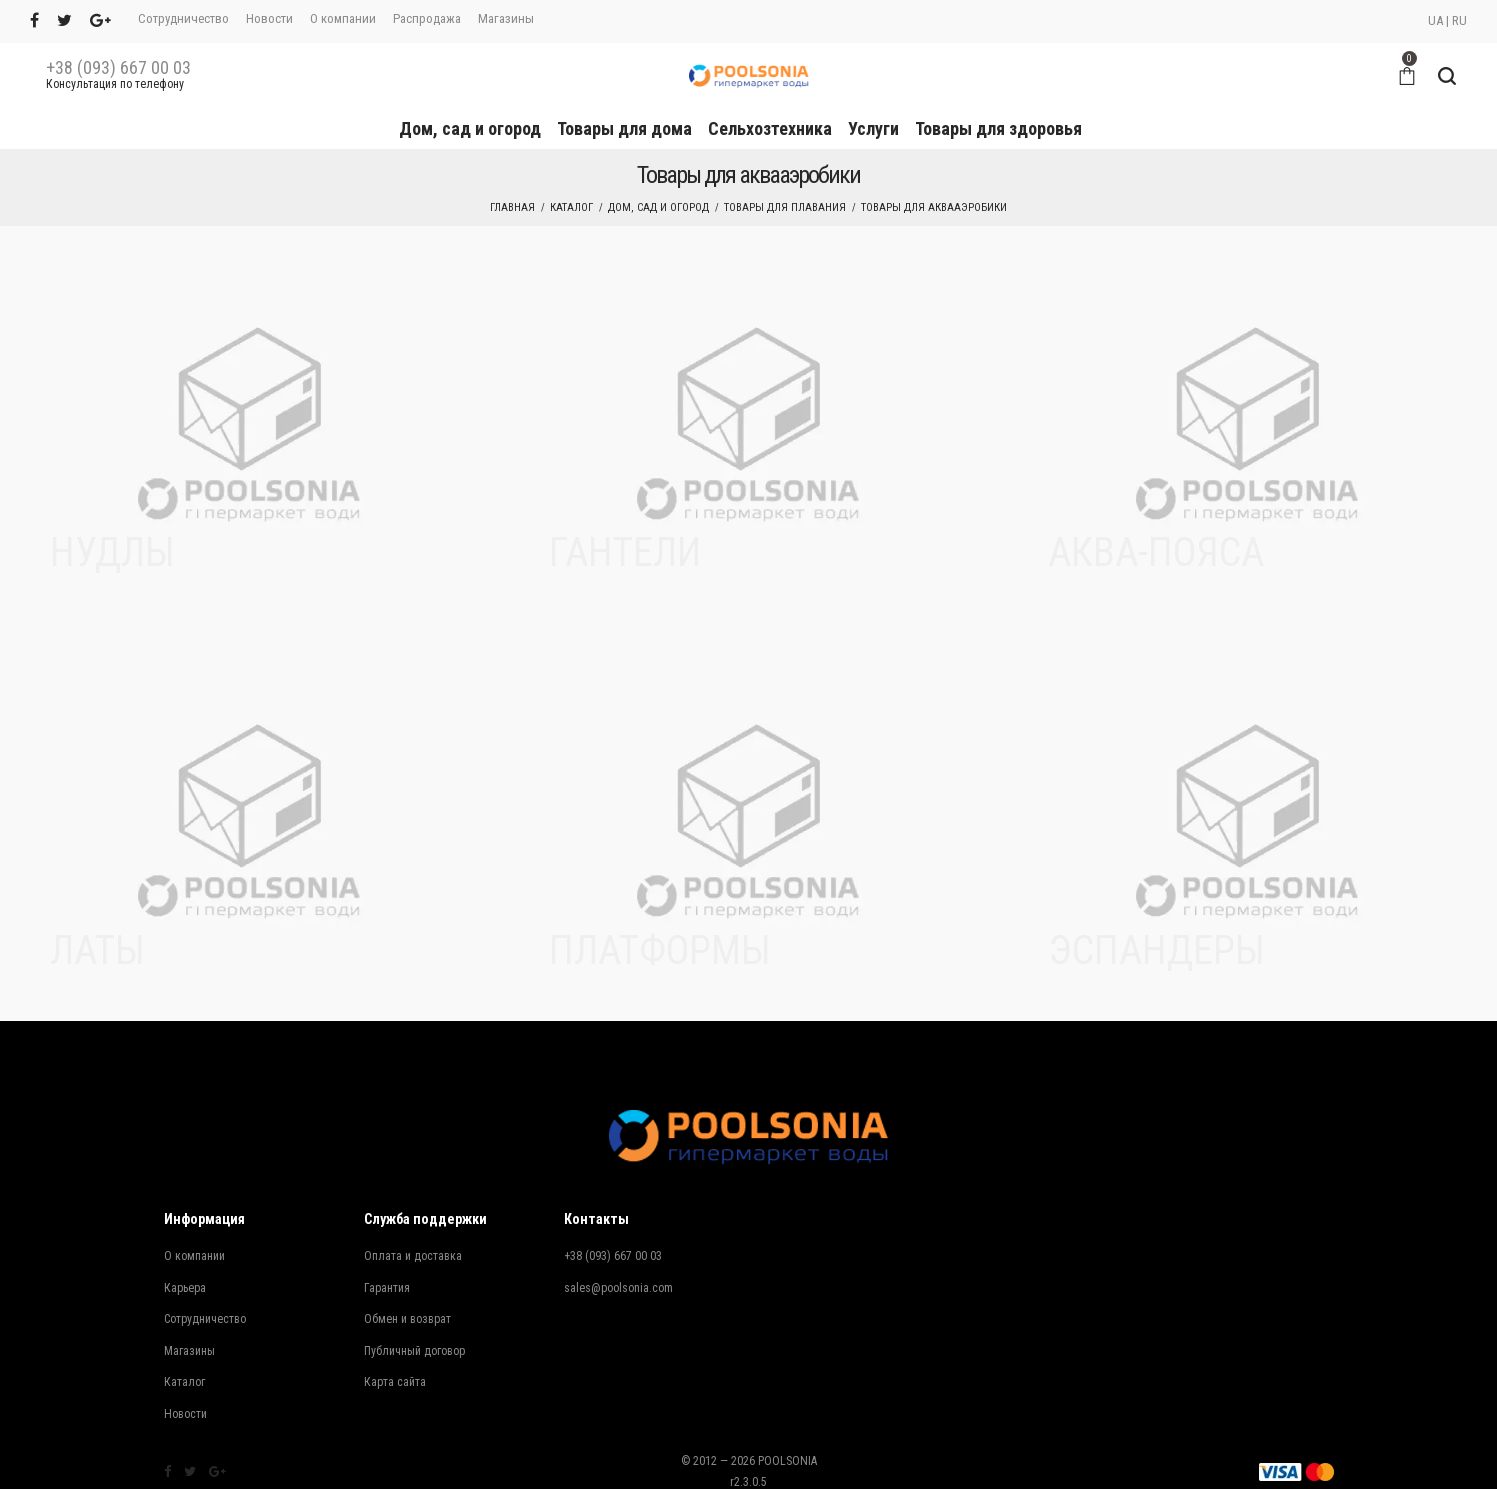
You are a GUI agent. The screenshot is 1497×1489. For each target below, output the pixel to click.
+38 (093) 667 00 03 (118, 68)
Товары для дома (624, 128)
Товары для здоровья (998, 128)
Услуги (873, 128)
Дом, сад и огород (470, 128)
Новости (269, 18)
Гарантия (387, 1288)
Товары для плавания (785, 207)
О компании (343, 18)
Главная (512, 207)
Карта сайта (395, 1382)
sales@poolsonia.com (618, 1288)
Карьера (185, 1288)
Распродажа (427, 18)
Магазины (506, 18)
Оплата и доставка (413, 1256)
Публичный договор (414, 1351)
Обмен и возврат (407, 1319)
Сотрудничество (183, 18)
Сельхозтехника (770, 128)
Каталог (571, 207)
